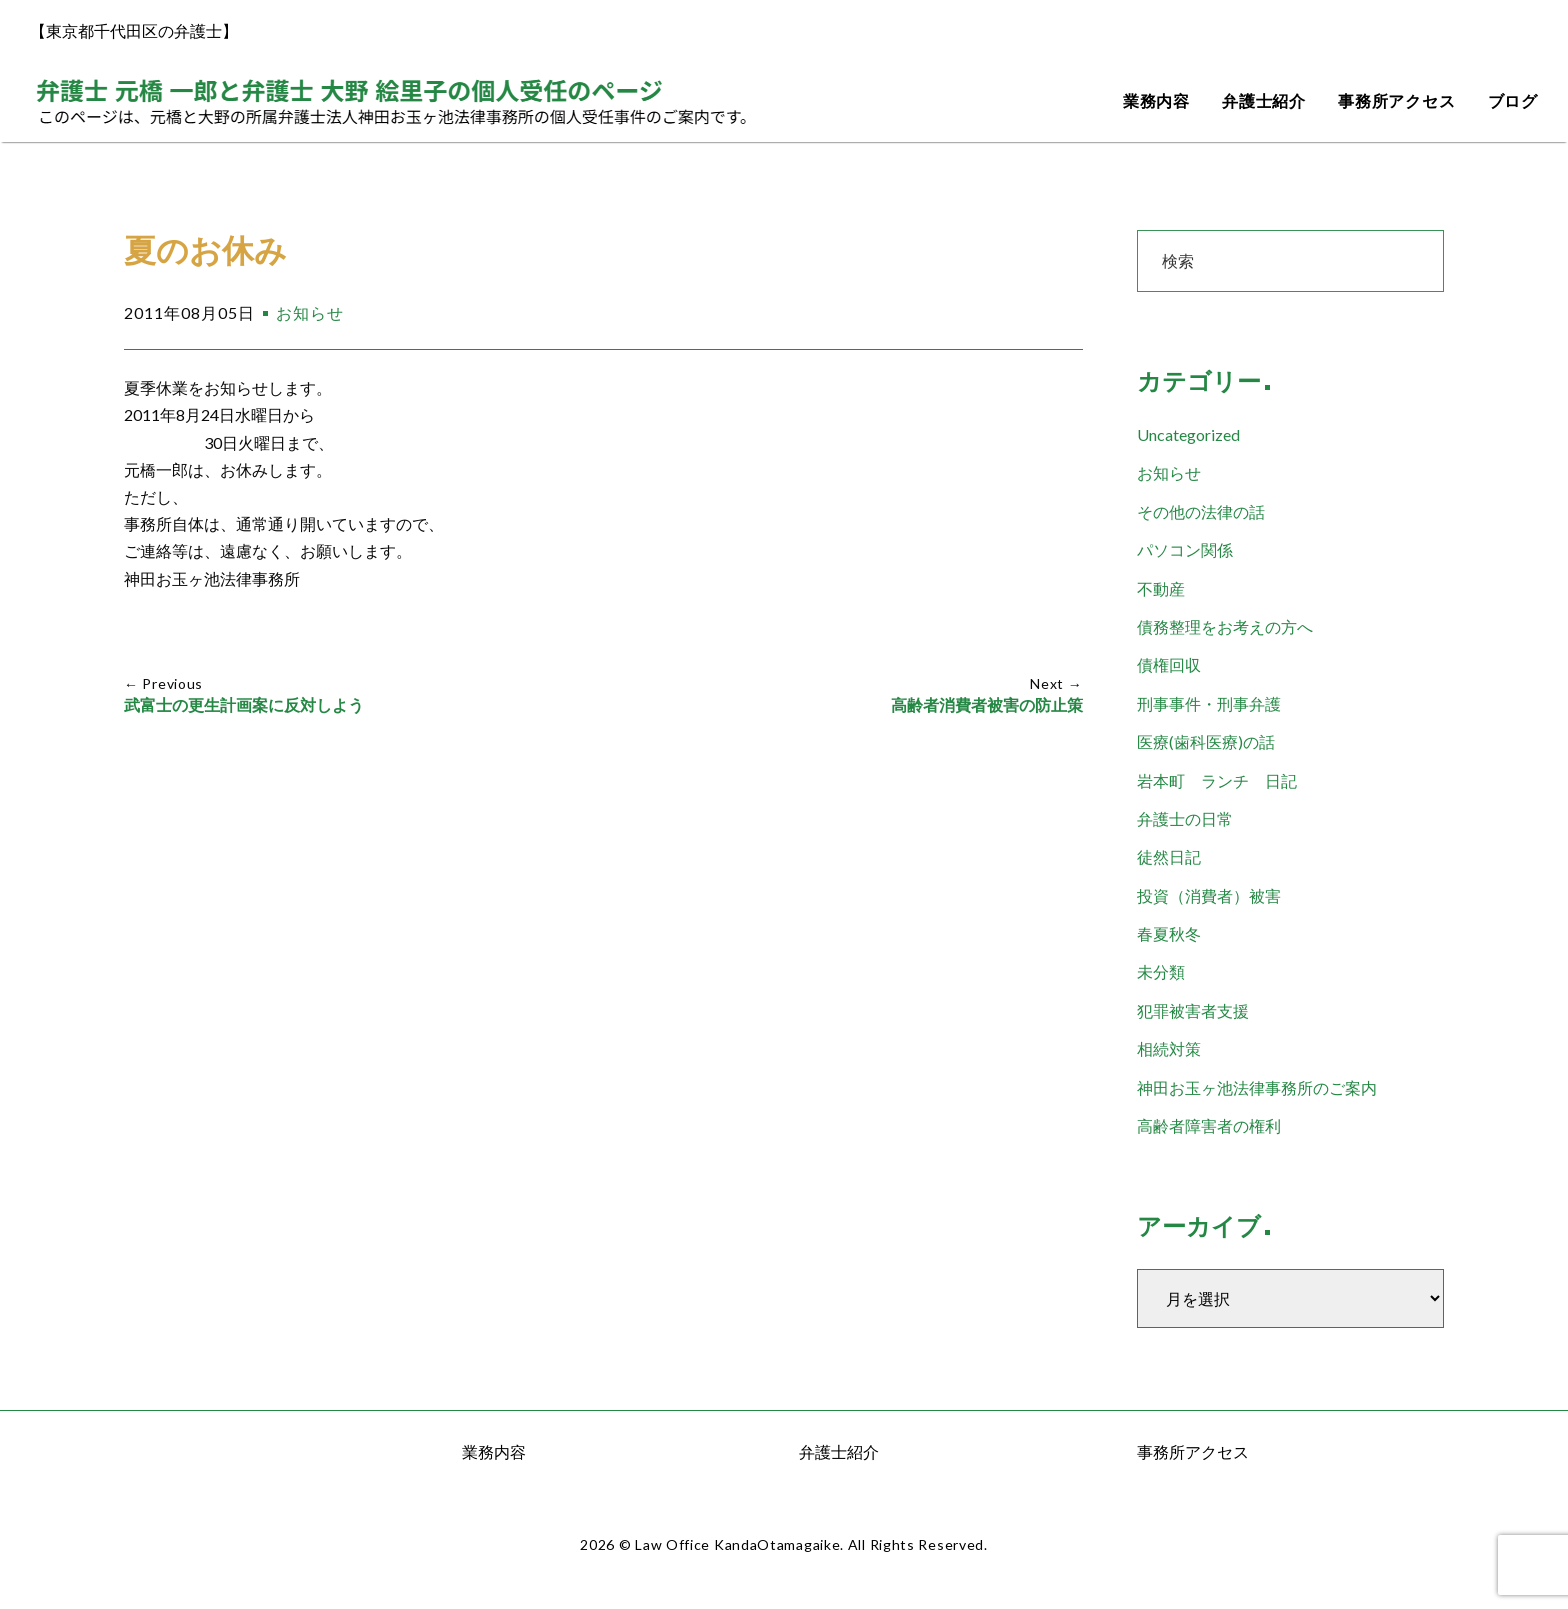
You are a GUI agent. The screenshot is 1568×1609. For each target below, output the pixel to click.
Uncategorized (1188, 434)
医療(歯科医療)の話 (1206, 741)
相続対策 (1169, 1048)
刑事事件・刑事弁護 (1209, 703)
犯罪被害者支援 (1193, 1010)
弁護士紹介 (1264, 101)
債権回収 (1169, 664)
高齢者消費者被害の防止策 (987, 705)
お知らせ (310, 312)
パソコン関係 (1185, 549)
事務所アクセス (1397, 101)
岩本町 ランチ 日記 (1217, 780)
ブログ (1513, 101)
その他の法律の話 (1201, 511)
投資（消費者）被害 (1209, 895)
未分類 (1161, 971)
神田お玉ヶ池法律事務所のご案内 (1257, 1087)
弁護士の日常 (1185, 818)
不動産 (1161, 588)
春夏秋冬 (1169, 933)
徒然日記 (1169, 856)
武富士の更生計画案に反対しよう (244, 705)
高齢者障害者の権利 (1209, 1125)
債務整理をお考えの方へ (1225, 626)
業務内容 (1156, 101)
